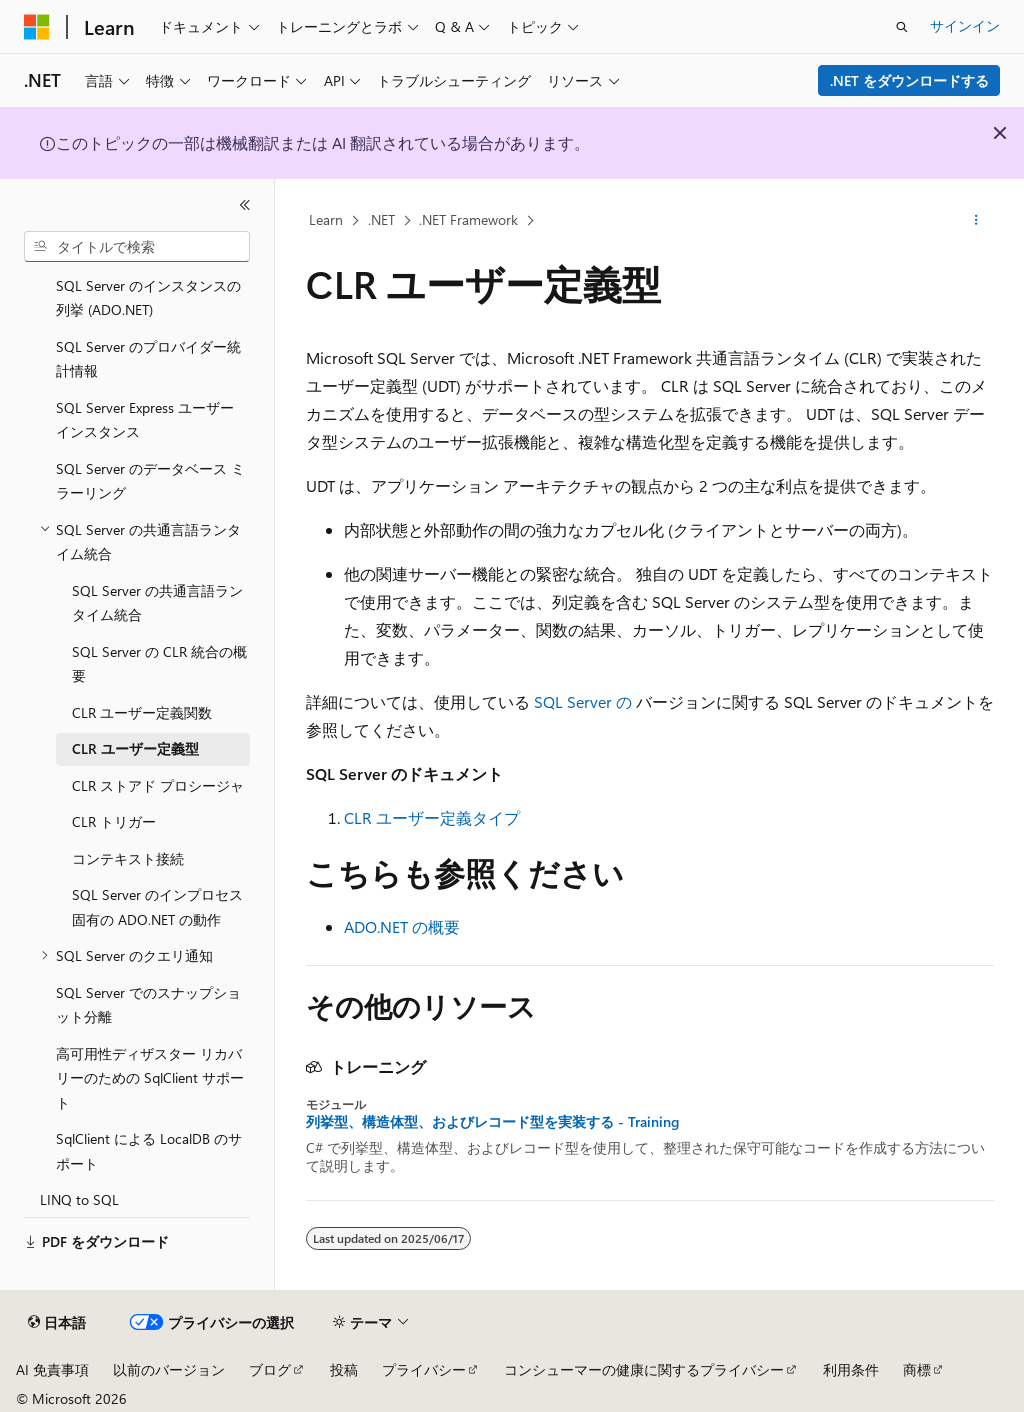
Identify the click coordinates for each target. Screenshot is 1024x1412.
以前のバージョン (169, 1369)
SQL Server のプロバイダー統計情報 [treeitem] (148, 359)
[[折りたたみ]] (245, 205)
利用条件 (851, 1369)
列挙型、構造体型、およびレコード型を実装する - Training (492, 1122)
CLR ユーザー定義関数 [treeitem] (142, 712)
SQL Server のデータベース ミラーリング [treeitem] (150, 481)
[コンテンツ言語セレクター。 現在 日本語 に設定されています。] (57, 1323)
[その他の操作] (975, 221)
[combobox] (137, 247)
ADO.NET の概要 (402, 926)
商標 (917, 1369)
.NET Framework (468, 219)
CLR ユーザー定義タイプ (432, 817)
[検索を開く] (902, 27)
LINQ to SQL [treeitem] (79, 1199)
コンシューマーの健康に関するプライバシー (644, 1369)
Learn (326, 219)
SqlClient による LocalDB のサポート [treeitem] (149, 1151)
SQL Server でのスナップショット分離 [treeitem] (148, 1005)
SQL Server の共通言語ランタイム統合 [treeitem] (157, 603)
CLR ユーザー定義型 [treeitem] (135, 748)
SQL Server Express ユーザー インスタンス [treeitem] (145, 420)
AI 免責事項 (52, 1369)
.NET (381, 219)
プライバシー (424, 1369)
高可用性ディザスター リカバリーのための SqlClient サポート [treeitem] (150, 1078)
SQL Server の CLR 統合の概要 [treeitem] (159, 664)
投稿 (344, 1369)
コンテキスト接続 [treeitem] (128, 858)
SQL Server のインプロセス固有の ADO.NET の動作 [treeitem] (157, 907)
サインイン (965, 25)
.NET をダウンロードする (909, 80)
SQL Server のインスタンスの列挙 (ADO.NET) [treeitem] (148, 298)
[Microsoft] (37, 27)
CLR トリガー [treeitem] (114, 821)
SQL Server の (583, 701)
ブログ (270, 1369)
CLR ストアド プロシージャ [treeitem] (158, 785)
